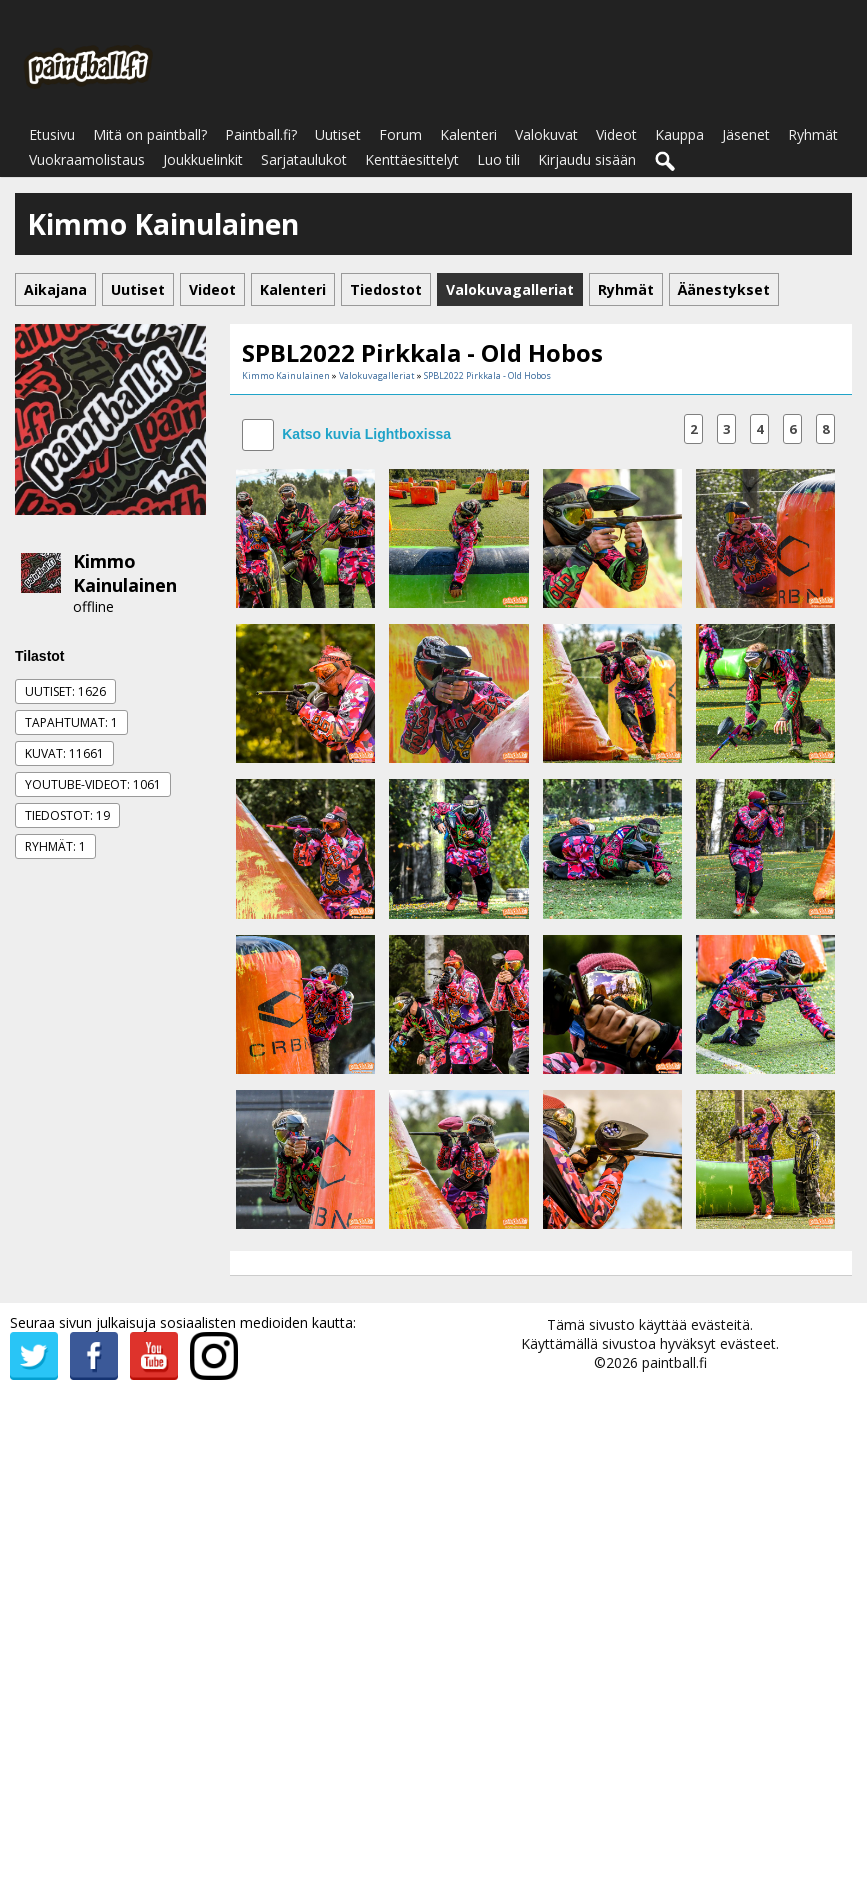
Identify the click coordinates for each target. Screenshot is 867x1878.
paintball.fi (674, 1362)
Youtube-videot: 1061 (93, 784)
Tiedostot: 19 (67, 815)
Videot (616, 134)
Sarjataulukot (304, 159)
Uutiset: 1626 (65, 691)
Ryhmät (813, 134)
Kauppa (679, 134)
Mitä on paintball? (150, 134)
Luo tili (498, 159)
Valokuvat (546, 134)
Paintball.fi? (261, 134)
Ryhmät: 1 (55, 846)
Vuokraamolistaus (87, 159)
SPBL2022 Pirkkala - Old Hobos (487, 375)
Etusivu (52, 134)
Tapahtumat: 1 (71, 722)
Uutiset (338, 134)
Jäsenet (746, 134)
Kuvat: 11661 (64, 753)
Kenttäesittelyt (412, 159)
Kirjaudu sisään (587, 159)
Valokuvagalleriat (377, 375)
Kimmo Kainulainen (125, 573)
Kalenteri (468, 134)
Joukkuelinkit (203, 159)
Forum (400, 134)
